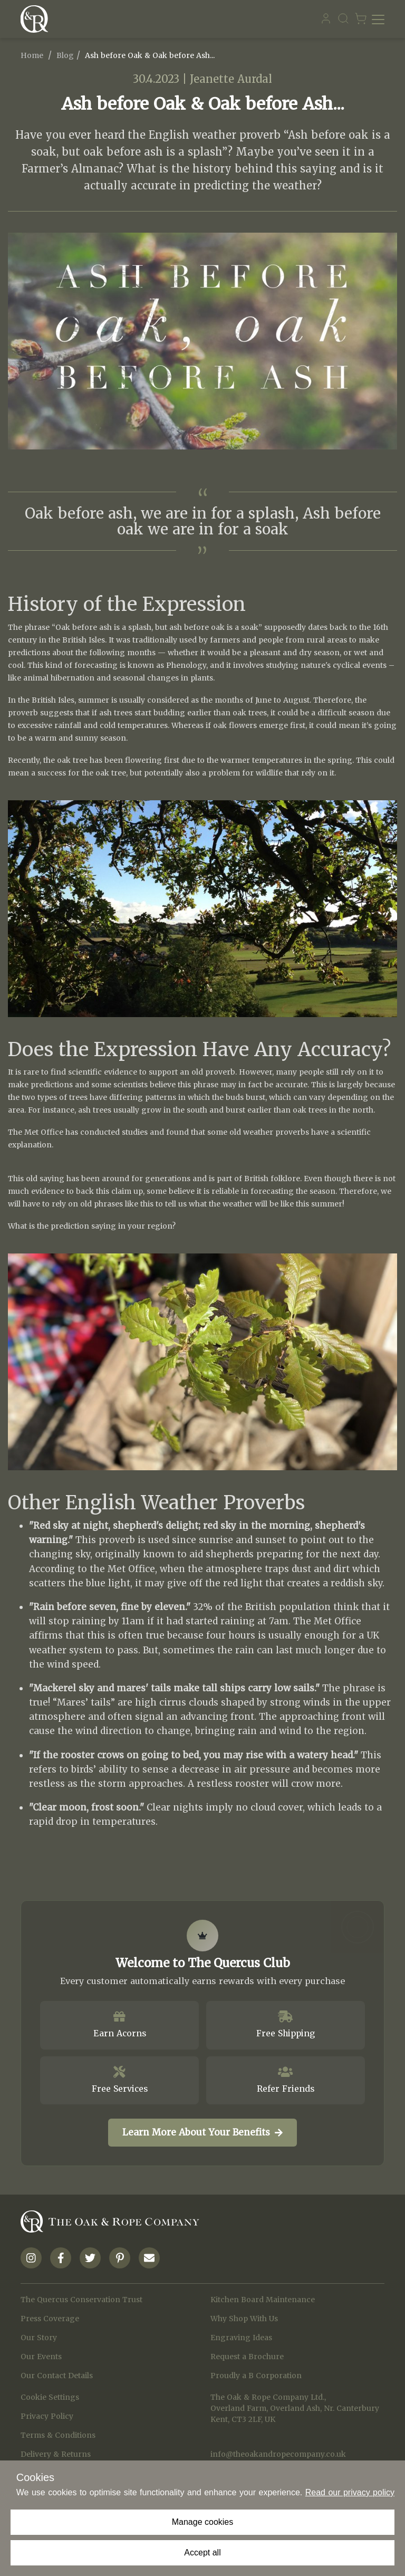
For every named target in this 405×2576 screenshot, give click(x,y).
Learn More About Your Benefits (202, 2132)
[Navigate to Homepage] (37, 19)
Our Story (39, 2337)
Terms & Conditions (58, 2435)
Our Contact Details (57, 2375)
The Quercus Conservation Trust (81, 2299)
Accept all (202, 2552)
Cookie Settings (50, 2397)
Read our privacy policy (349, 2492)
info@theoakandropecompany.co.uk (278, 2454)
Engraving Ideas (241, 2337)
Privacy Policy (47, 2416)
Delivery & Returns (56, 2454)
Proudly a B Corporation (256, 2375)
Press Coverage (50, 2318)
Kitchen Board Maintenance (262, 2299)
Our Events (41, 2356)
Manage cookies (203, 2521)
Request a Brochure (247, 2356)
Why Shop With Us (244, 2318)
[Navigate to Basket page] (360, 19)
